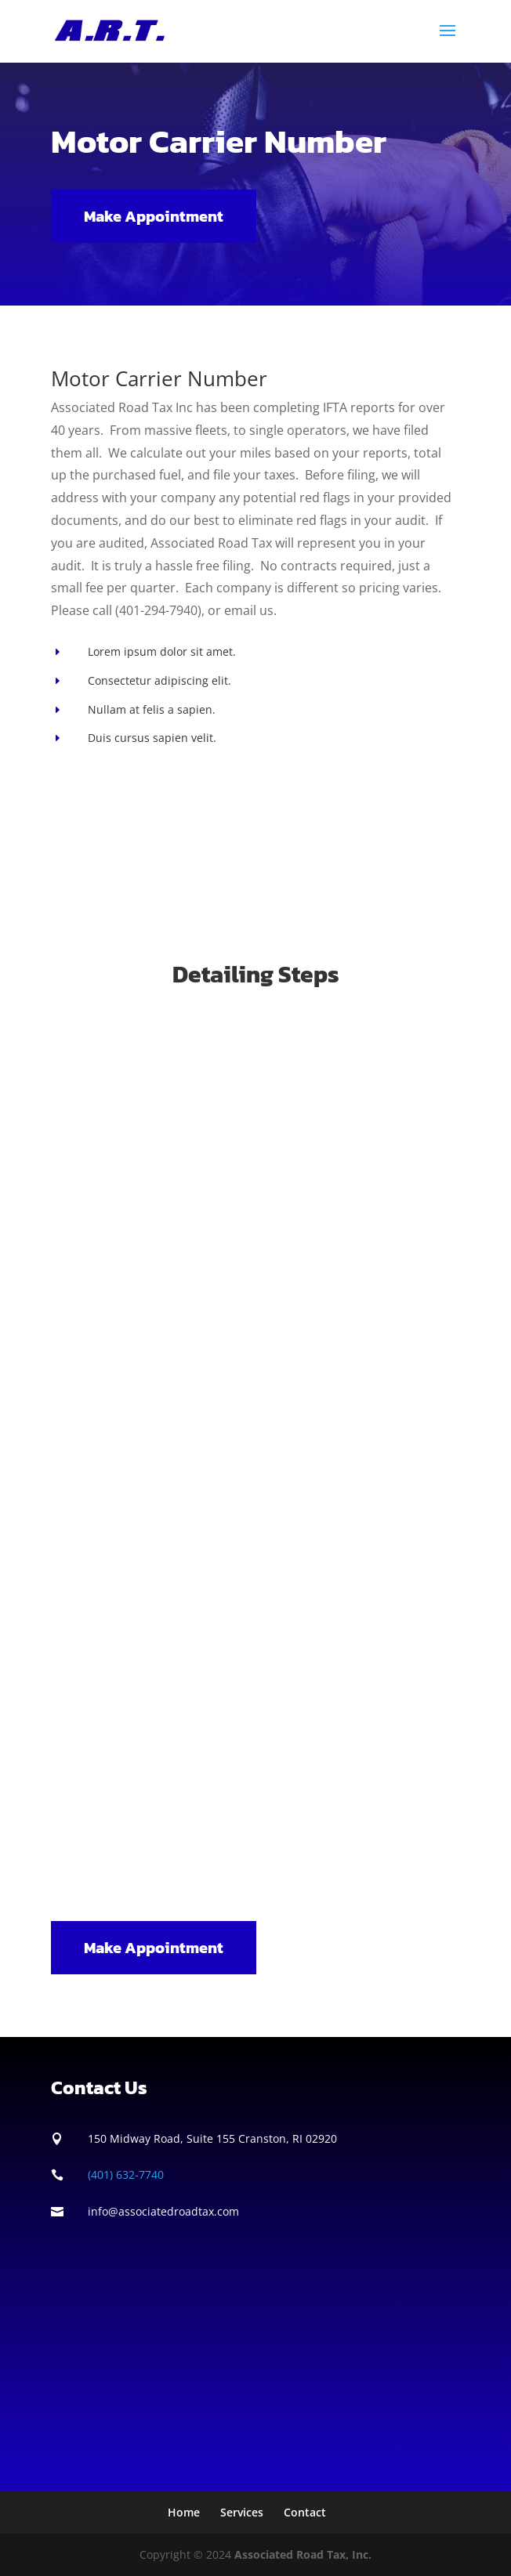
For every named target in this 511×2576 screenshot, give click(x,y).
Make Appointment (153, 216)
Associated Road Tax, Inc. (302, 2554)
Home (184, 2512)
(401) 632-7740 (126, 2174)
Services (241, 2512)
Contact (305, 2512)
